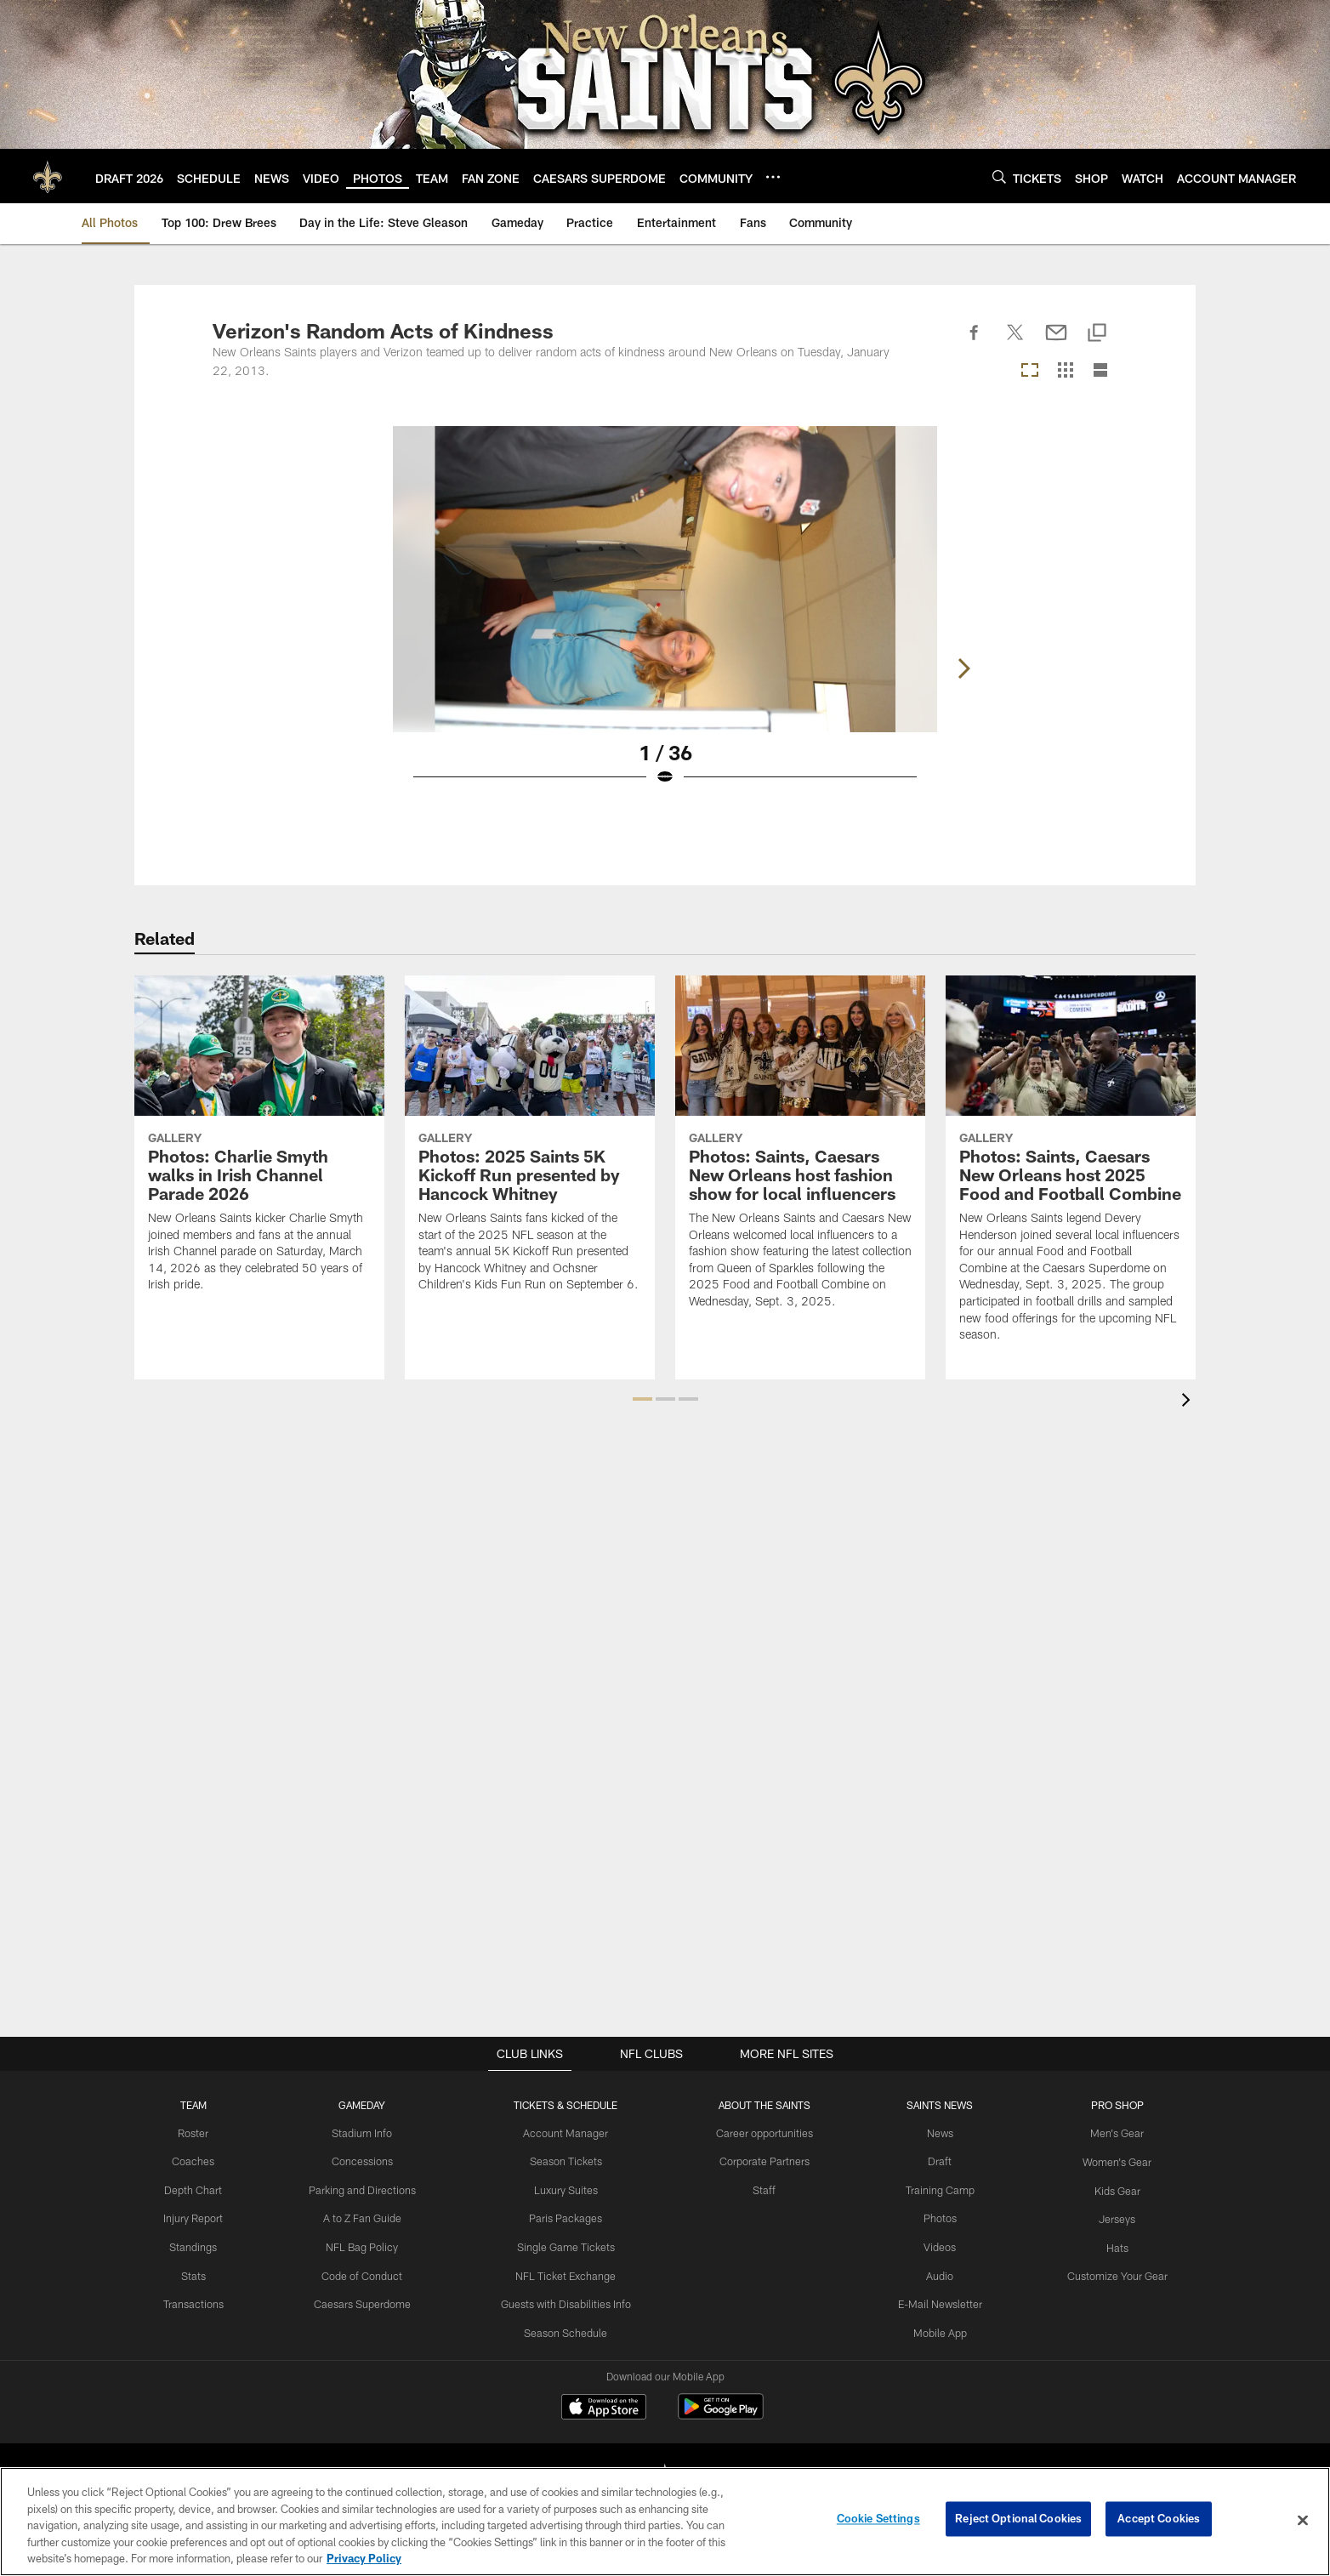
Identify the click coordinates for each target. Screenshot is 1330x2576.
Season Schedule (568, 2328)
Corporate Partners (763, 2160)
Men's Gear (1108, 2133)
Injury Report (202, 2216)
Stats (202, 2272)
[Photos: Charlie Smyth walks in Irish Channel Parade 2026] (259, 1144)
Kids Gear (1108, 2188)
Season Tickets (568, 2160)
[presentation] (1189, 1402)
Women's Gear (1108, 2160)
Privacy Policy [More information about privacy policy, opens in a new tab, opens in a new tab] (364, 2558)
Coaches (203, 2160)
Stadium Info (368, 2133)
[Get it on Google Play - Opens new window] (720, 2415)
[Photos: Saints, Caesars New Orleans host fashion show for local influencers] (800, 1152)
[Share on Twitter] (1015, 342)
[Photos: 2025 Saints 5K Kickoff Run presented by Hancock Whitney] (530, 1144)
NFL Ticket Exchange (568, 2272)
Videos (935, 2244)
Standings (202, 2244)
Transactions (202, 2300)
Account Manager (568, 2133)
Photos (935, 2216)
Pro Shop (1108, 2105)
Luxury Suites (568, 2188)
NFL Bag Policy (368, 2244)
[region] (665, 2521)
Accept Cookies (1158, 2520)
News (935, 2133)
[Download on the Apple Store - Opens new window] (603, 2408)
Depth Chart (202, 2188)
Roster (203, 2133)
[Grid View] (1065, 371)
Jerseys (1108, 2216)
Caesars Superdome (368, 2300)
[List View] (1100, 371)
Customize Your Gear (1108, 2272)
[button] (642, 1399)
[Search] (999, 176)
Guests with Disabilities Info (568, 2300)
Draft (935, 2160)
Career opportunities (763, 2133)
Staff (764, 2188)
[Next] (1104, 579)
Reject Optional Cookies (1018, 2520)
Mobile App (935, 2328)
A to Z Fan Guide (368, 2216)
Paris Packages (568, 2216)
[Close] (1302, 2520)
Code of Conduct (368, 2272)
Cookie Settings (878, 2520)
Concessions (368, 2160)
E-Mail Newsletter (935, 2300)
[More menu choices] (773, 177)
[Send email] (1056, 342)
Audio (934, 2272)
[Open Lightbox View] (665, 616)
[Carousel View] (1030, 371)
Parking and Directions (368, 2188)
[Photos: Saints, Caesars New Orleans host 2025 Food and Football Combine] (1071, 1169)
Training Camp (935, 2188)
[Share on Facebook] (974, 342)
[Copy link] (1097, 334)
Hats (1108, 2244)
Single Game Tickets (568, 2244)
